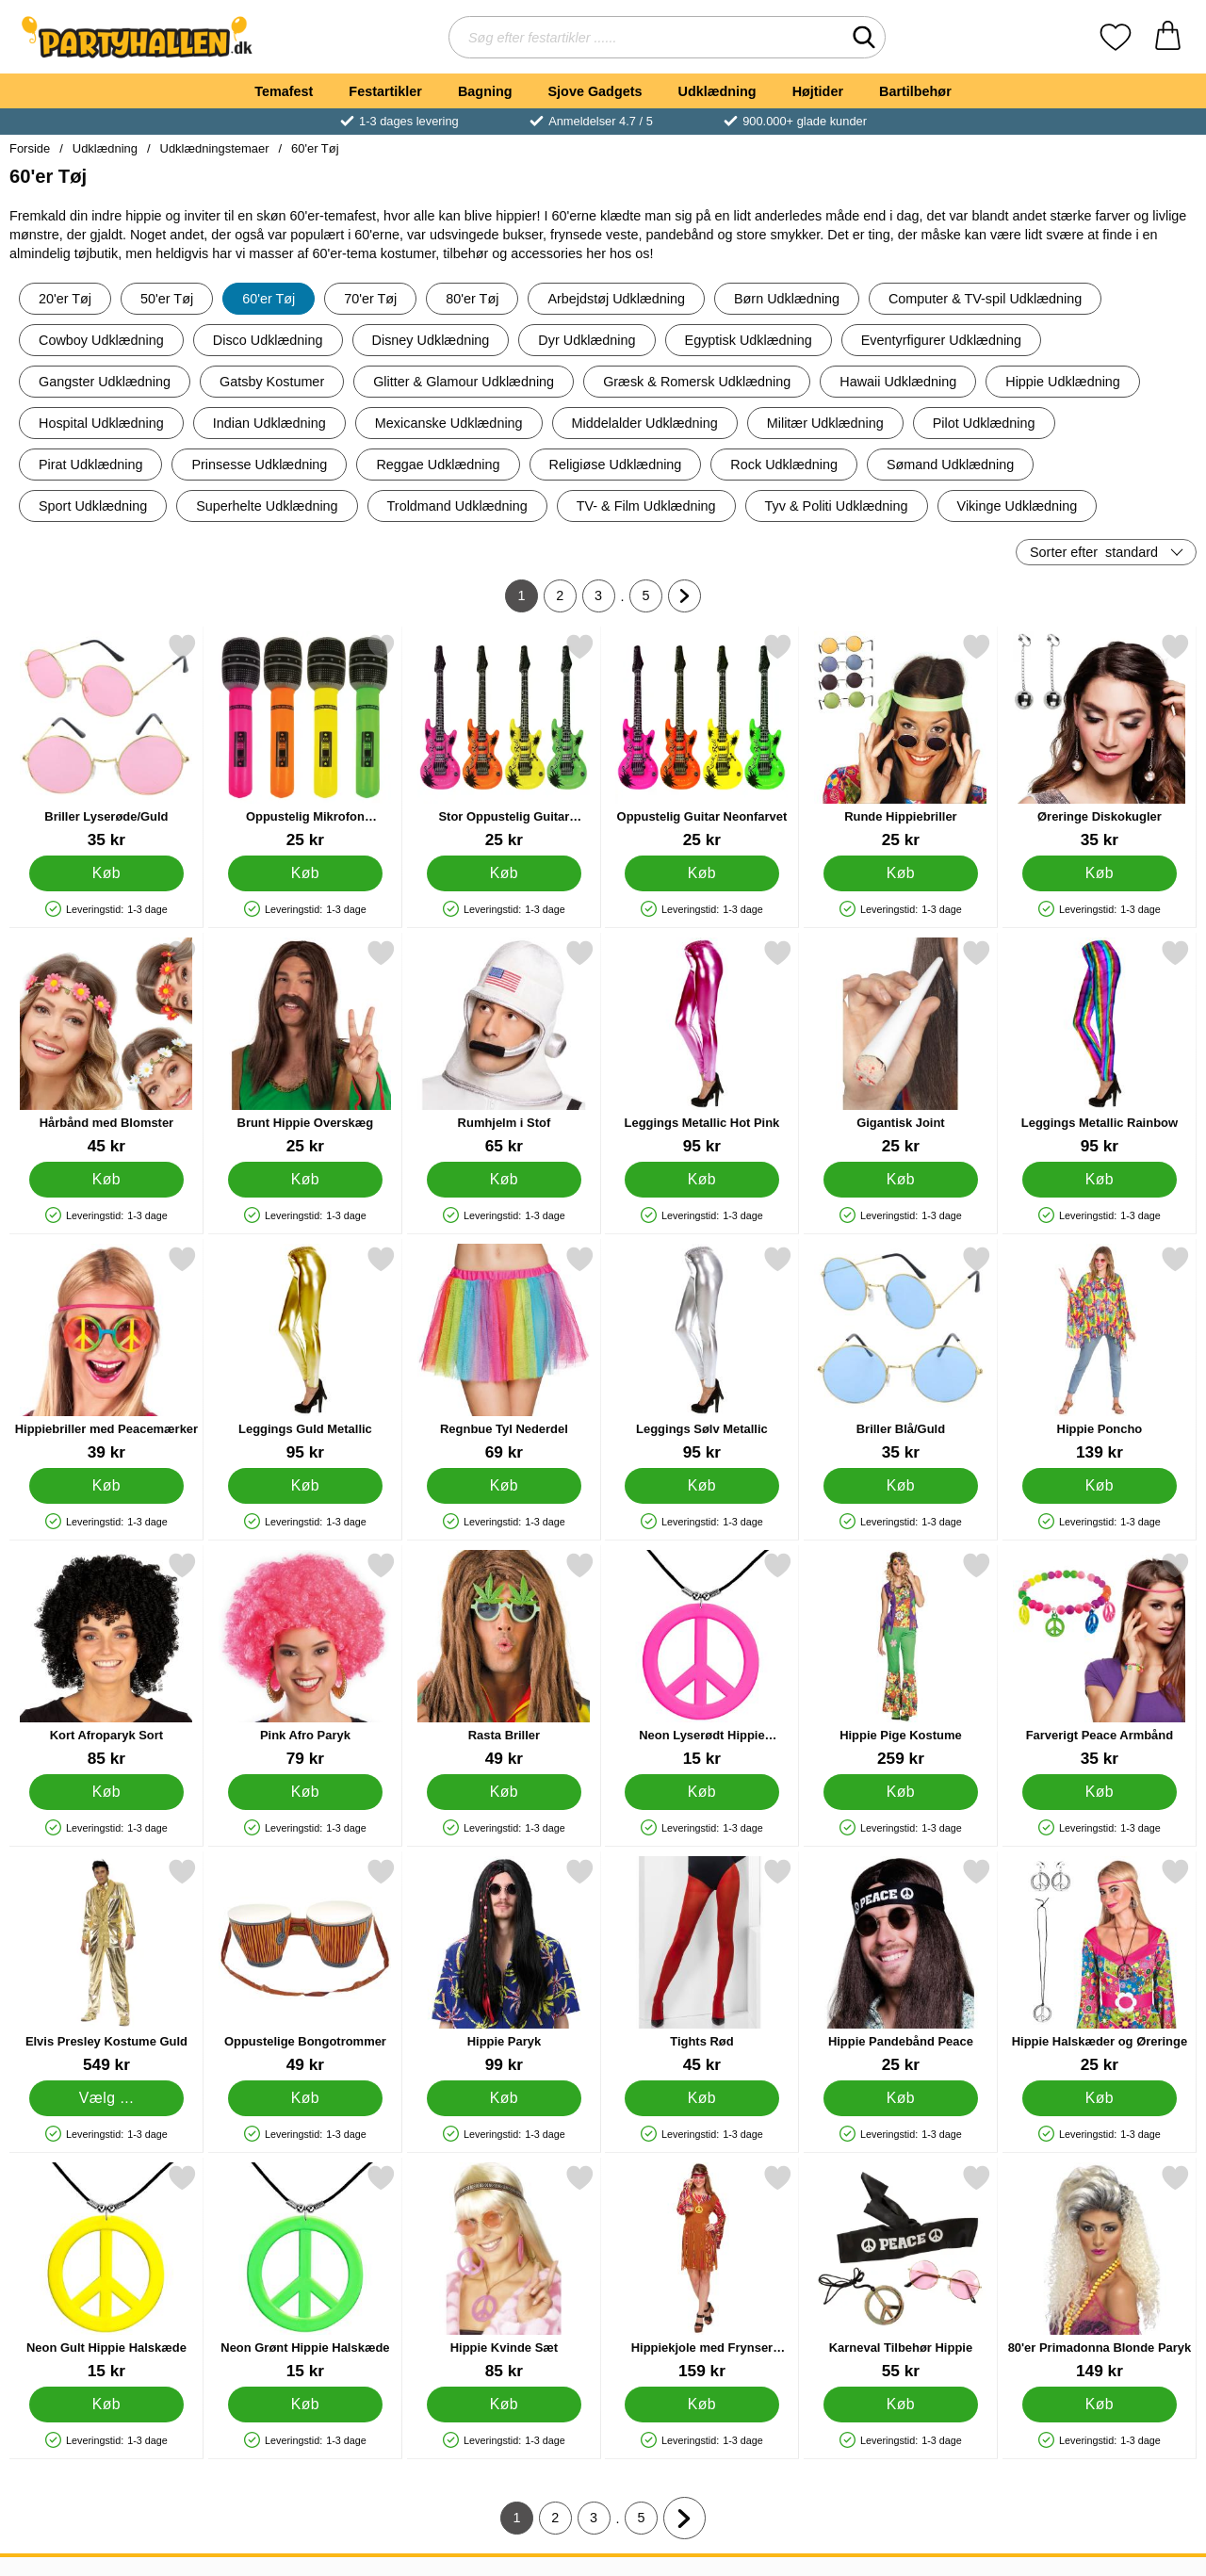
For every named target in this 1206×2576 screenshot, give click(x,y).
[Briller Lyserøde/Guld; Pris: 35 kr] (106, 741)
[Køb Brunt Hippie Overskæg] (305, 1180)
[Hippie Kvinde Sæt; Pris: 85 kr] (504, 2272)
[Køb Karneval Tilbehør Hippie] (901, 2404)
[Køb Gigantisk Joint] (901, 1180)
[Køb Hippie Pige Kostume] (901, 1792)
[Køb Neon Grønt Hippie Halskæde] (305, 2404)
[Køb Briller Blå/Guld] (901, 1486)
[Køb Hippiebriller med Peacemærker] (107, 1486)
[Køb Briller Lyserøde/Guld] (107, 873)
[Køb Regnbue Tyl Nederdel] (503, 1486)
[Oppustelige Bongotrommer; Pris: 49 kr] (305, 1965)
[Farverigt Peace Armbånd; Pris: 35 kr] (1099, 1659)
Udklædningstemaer (214, 148)
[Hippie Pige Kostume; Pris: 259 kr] (901, 1659)
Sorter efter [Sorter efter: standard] (1094, 552)
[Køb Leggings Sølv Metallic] (702, 1486)
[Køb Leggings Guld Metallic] (305, 1486)
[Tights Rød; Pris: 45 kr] (702, 1965)
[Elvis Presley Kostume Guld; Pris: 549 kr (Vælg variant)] (106, 1965)
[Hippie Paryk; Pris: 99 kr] (504, 1965)
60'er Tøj (314, 148)
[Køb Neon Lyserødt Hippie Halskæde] (702, 1792)
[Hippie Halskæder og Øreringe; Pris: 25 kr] (1099, 1965)
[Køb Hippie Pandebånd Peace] (901, 2098)
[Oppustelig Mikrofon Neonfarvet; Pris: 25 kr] (305, 741)
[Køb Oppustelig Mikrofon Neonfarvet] (305, 873)
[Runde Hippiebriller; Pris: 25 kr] (901, 741)
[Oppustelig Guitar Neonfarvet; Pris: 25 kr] (702, 741)
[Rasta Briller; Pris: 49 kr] (504, 1659)
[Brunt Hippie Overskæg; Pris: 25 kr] (305, 1047)
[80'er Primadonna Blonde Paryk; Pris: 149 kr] (1099, 2272)
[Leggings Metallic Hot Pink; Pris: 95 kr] (702, 1047)
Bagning (485, 91)
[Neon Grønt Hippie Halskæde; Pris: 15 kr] (305, 2272)
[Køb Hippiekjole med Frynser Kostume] (702, 2404)
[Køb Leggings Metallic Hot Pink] (702, 1180)
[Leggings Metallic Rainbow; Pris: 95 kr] (1099, 1047)
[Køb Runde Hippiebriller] (901, 873)
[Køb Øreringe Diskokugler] (1100, 873)
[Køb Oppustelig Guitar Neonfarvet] (702, 873)
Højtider (817, 91)
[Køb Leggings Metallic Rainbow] (1100, 1180)
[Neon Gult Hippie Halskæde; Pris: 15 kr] (106, 2272)
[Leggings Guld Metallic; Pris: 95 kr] (305, 1353)
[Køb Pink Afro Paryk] (305, 1792)
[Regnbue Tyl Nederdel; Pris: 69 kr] (504, 1353)
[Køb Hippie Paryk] (503, 2098)
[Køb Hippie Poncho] (1100, 1486)
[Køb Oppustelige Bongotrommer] (305, 2098)
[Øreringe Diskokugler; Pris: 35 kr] (1099, 741)
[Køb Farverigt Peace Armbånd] (1100, 1792)
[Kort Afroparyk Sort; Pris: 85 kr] (106, 1659)
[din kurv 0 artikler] (1168, 37)
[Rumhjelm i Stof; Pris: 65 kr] (504, 1047)
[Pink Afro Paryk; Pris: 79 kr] (305, 1659)
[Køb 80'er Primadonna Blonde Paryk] (1100, 2404)
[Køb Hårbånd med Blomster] (107, 1180)
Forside (29, 148)
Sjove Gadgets (595, 91)
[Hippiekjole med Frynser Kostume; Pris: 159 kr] (702, 2272)
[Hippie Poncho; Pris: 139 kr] (1099, 1353)
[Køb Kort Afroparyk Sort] (107, 1792)
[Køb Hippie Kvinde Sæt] (503, 2404)
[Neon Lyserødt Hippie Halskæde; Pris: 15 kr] (702, 1659)
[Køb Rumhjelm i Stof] (503, 1180)
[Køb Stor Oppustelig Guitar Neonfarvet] (503, 873)
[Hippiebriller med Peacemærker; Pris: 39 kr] (106, 1353)
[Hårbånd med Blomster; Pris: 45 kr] (106, 1047)
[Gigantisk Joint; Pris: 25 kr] (901, 1047)
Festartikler (385, 91)
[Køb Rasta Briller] (503, 1792)
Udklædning (716, 91)
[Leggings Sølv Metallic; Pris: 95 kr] (702, 1353)
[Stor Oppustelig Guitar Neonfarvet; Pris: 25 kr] (504, 741)
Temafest (283, 91)
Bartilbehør (915, 91)
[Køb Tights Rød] (702, 2098)
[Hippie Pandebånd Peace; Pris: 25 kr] (901, 1965)
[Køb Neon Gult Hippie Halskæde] (107, 2404)
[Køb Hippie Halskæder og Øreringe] (1100, 2098)
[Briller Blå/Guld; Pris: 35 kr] (901, 1353)
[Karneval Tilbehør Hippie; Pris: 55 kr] (901, 2272)
